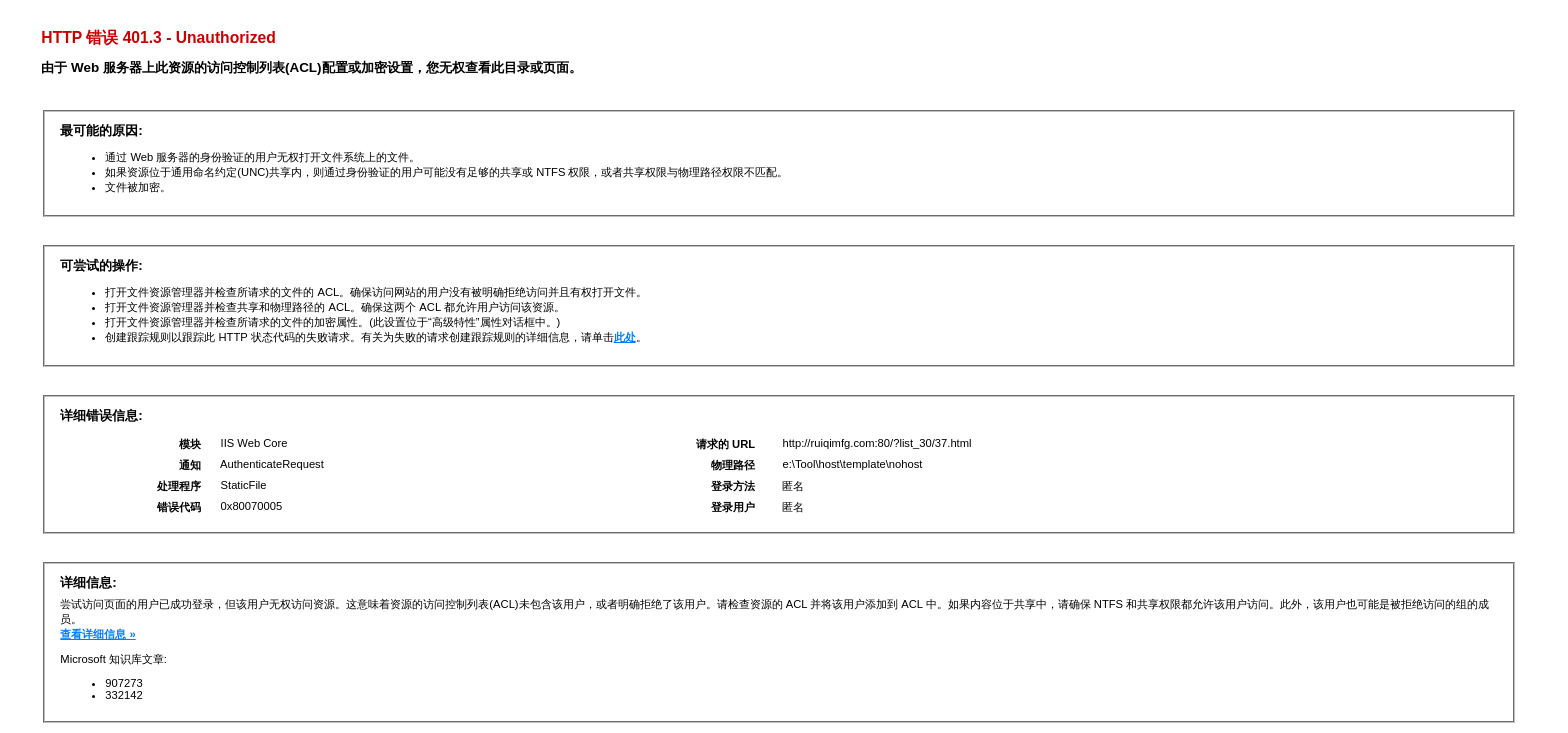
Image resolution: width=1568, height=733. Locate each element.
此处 (625, 337)
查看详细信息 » (97, 634)
